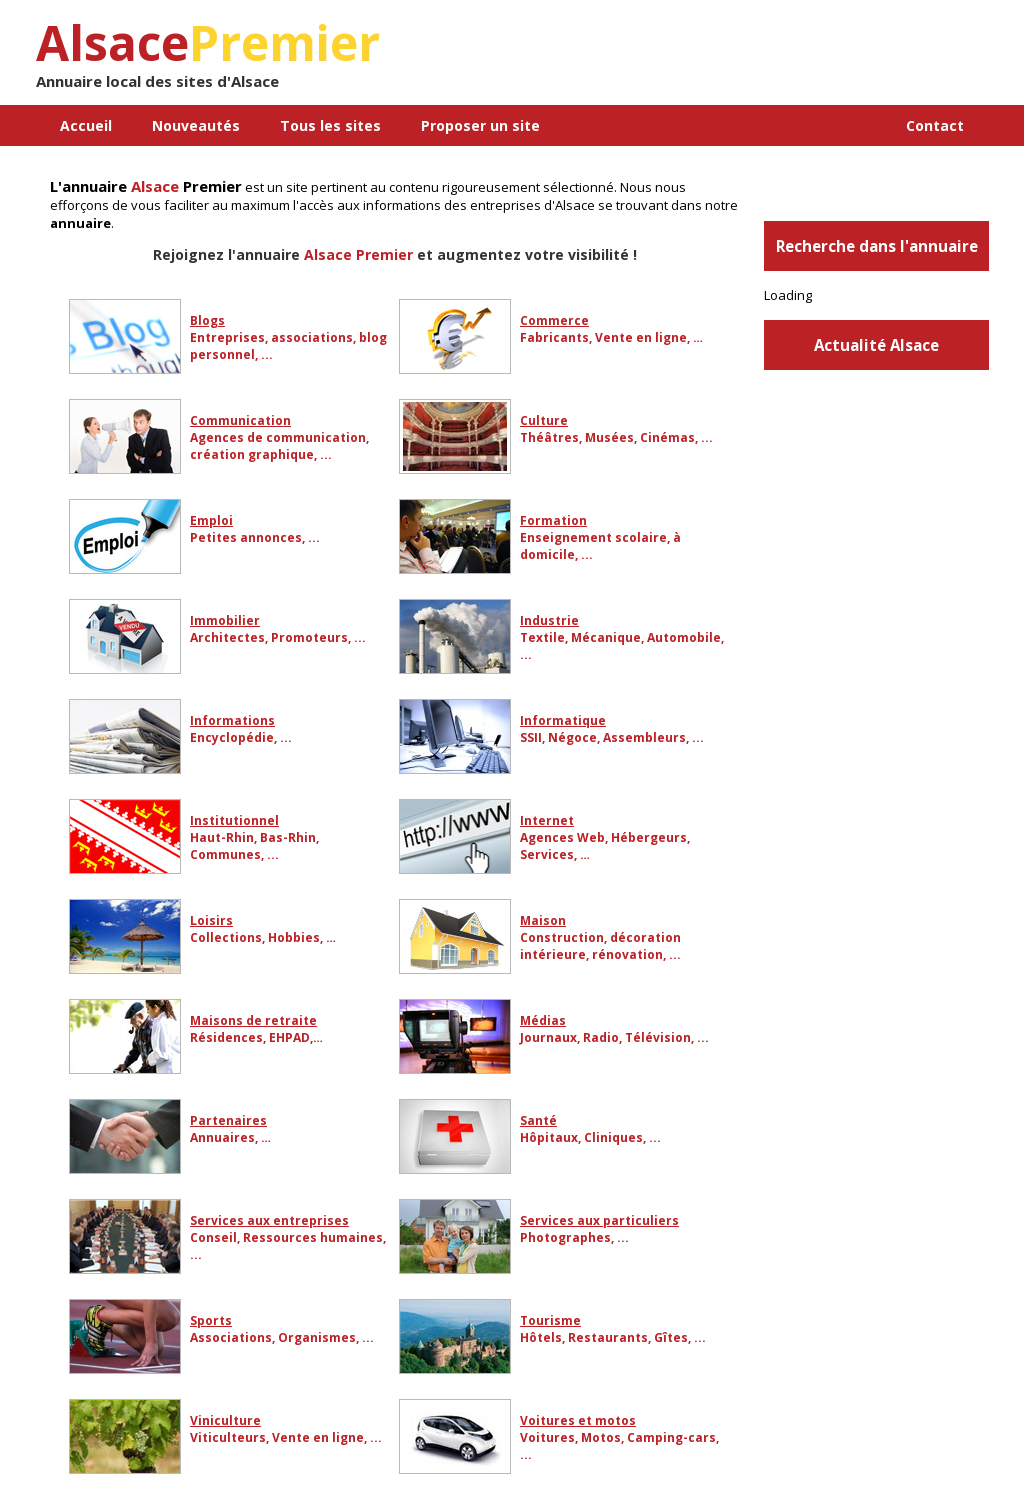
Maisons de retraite (253, 1020)
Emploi (211, 520)
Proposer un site (480, 125)
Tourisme (550, 1320)
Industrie (549, 620)
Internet (547, 820)
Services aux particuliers (599, 1220)
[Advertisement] (755, 60)
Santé (538, 1120)
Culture (544, 420)
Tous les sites (330, 125)
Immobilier (225, 620)
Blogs (207, 320)
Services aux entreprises (269, 1220)
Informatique (563, 720)
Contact (935, 125)
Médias (543, 1020)
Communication (240, 420)
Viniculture (225, 1420)
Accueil (86, 125)
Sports (211, 1320)
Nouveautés (196, 125)
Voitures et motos (578, 1420)
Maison (543, 920)
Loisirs (211, 920)
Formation (553, 520)
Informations (232, 720)
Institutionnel (234, 820)
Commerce (554, 320)
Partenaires (228, 1120)
